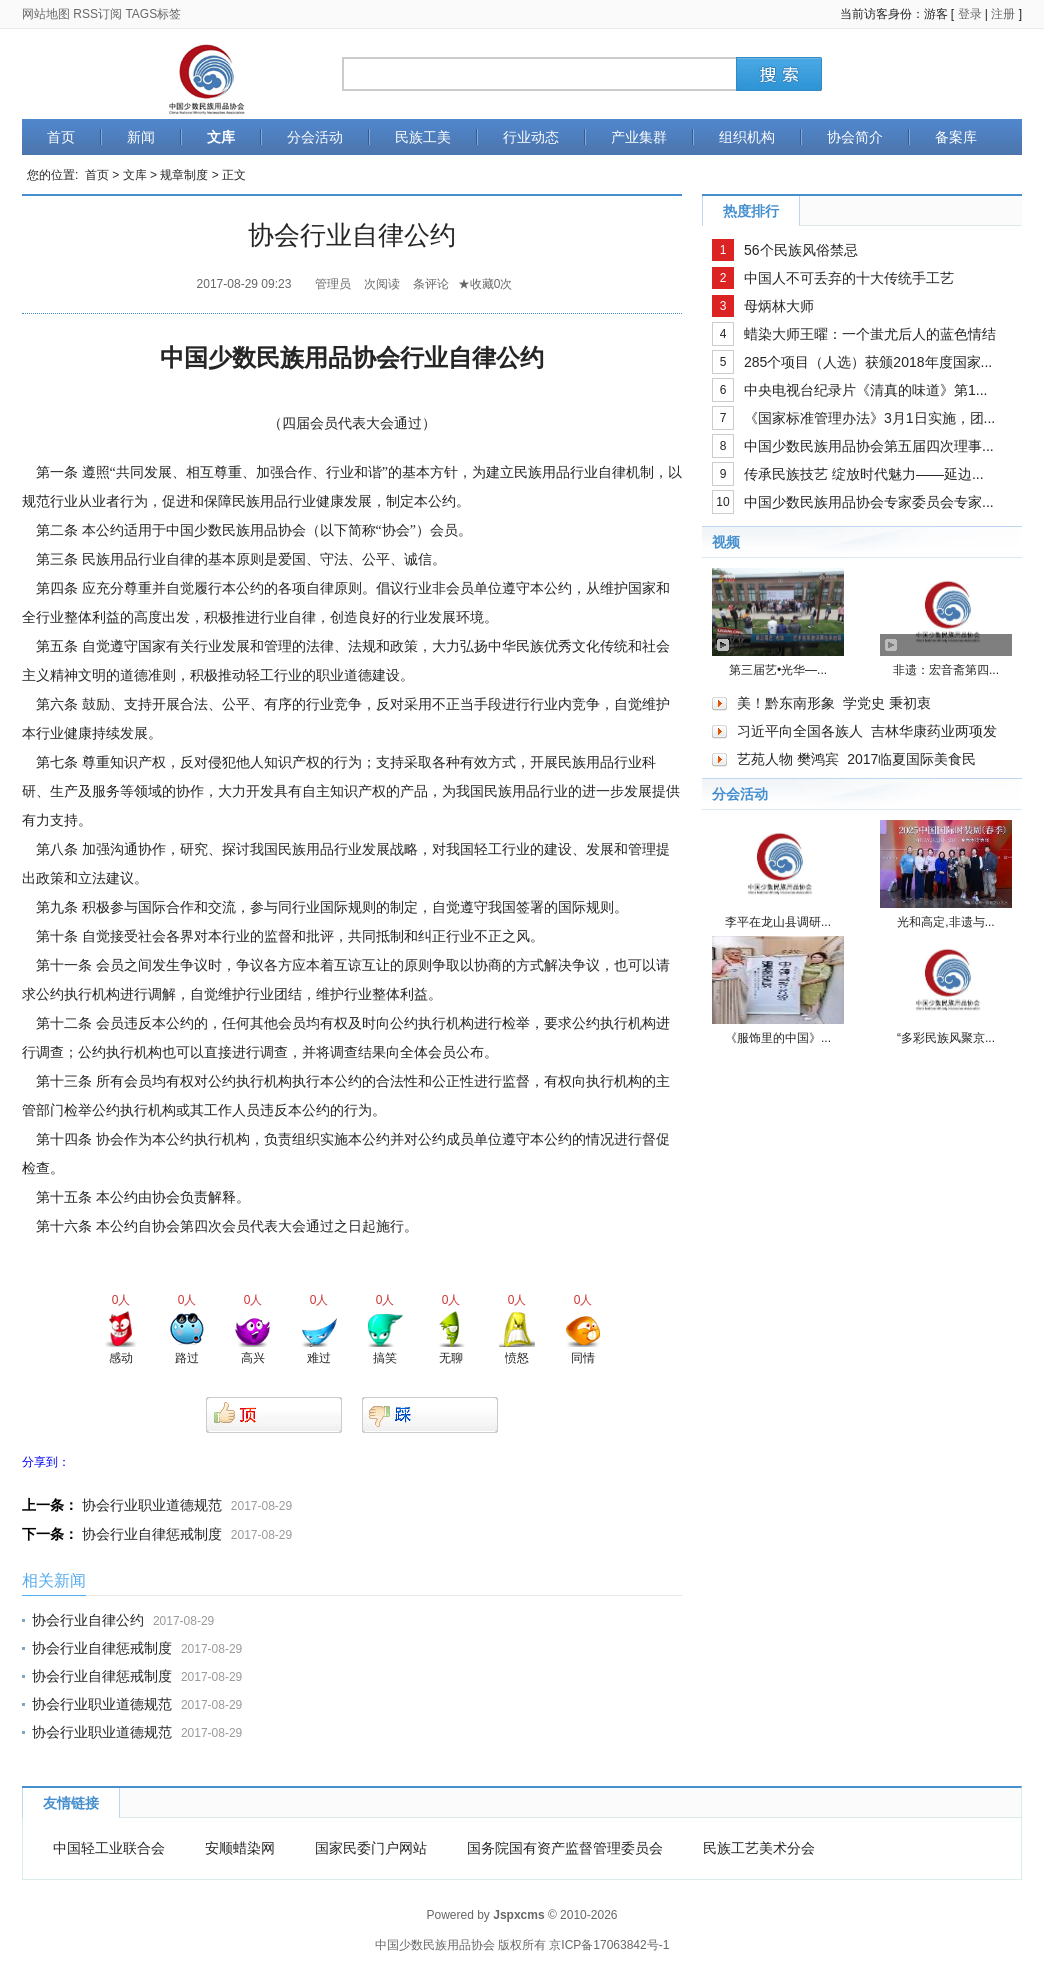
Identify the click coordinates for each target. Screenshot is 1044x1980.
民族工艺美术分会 (759, 1848)
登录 (970, 14)
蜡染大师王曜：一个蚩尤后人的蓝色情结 (870, 334)
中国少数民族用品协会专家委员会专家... (869, 502)
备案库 (956, 137)
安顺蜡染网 (240, 1848)
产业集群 (639, 137)
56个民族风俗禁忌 (801, 250)
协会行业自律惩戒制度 (152, 1534)
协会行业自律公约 (88, 1620)
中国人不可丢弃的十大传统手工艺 (849, 278)
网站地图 (46, 14)
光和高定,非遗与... (945, 922)
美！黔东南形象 (786, 703)
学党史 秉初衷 (887, 703)
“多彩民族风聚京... (946, 1038)
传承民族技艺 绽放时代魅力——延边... (864, 474)
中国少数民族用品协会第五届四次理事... (869, 446)
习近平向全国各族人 (800, 731)
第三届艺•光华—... (778, 670)
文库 (221, 137)
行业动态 (531, 137)
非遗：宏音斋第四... (946, 670)
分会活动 (315, 137)
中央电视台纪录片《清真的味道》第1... (865, 390)
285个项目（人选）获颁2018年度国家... (868, 362)
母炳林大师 (779, 306)
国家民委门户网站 (371, 1848)
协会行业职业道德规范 (152, 1505)
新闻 (141, 137)
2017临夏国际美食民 (911, 759)
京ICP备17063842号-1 (609, 1945)
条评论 (431, 284)
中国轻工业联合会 (109, 1848)
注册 (1003, 14)
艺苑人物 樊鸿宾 (788, 759)
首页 (61, 137)
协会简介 (855, 137)
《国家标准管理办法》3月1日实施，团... (869, 418)
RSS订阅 (97, 14)
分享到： (46, 1462)
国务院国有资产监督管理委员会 (565, 1848)
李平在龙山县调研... (778, 922)
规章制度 (184, 175)
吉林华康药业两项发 (934, 731)
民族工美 (423, 137)
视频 (726, 542)
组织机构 (747, 137)
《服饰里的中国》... (778, 1038)
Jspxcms (518, 1915)
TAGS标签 (153, 14)
